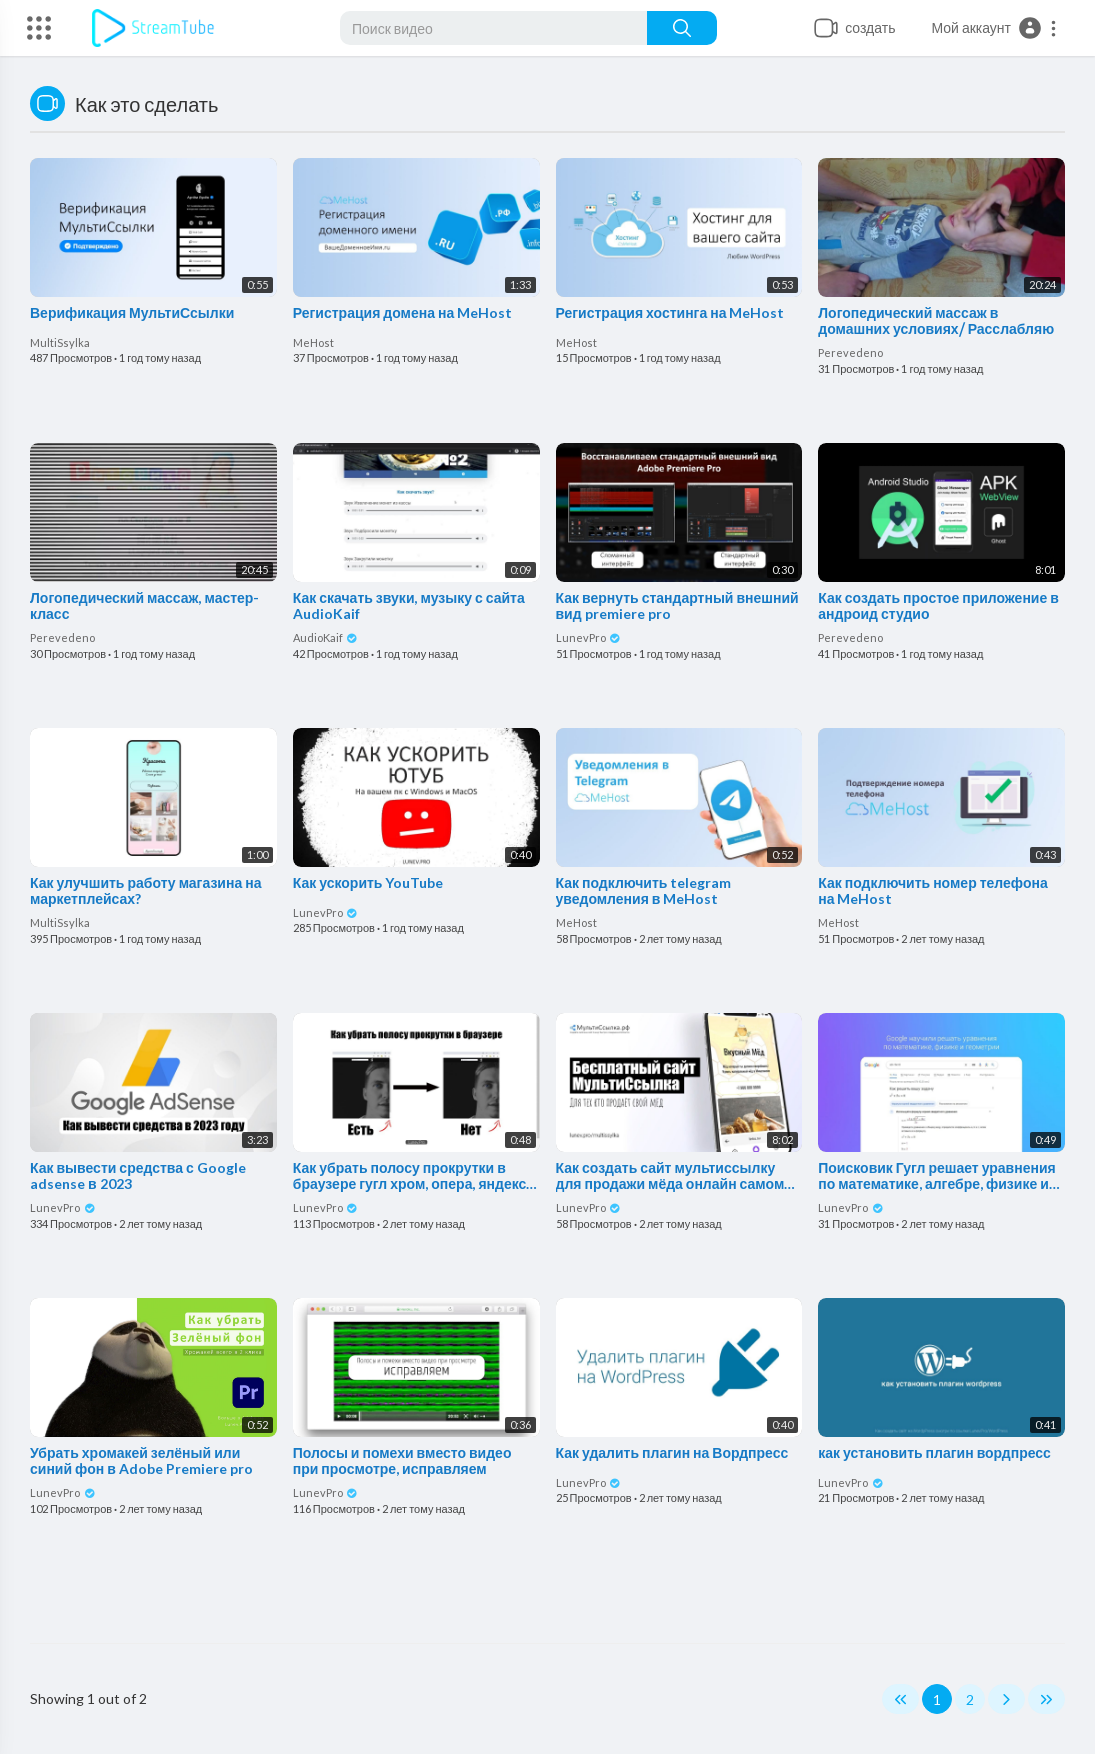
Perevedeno (850, 352)
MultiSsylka (60, 342)
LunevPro (589, 637)
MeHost (313, 342)
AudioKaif (326, 637)
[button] (994, 28)
